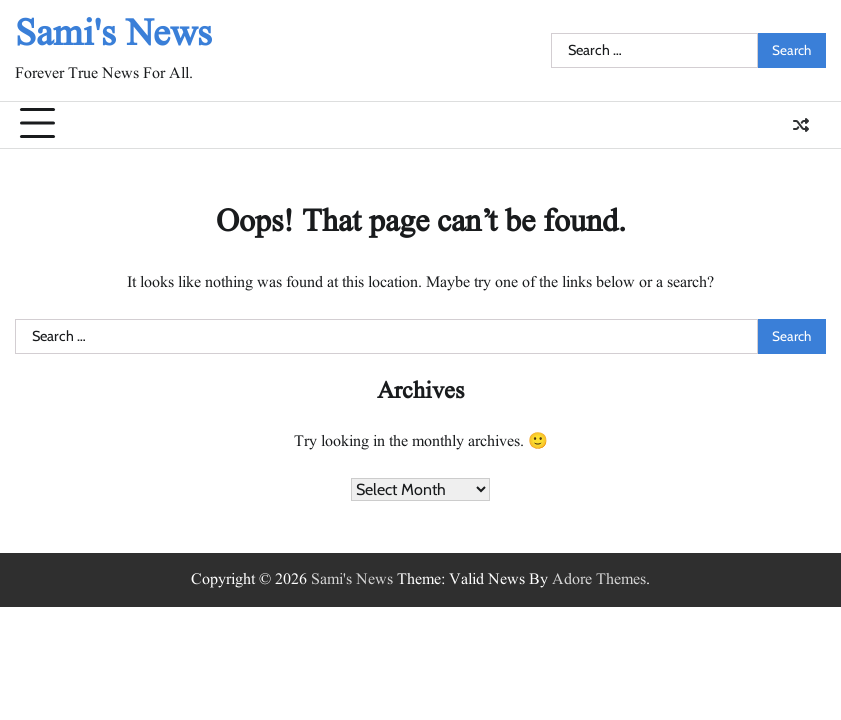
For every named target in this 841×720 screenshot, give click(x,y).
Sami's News (113, 35)
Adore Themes (599, 580)
